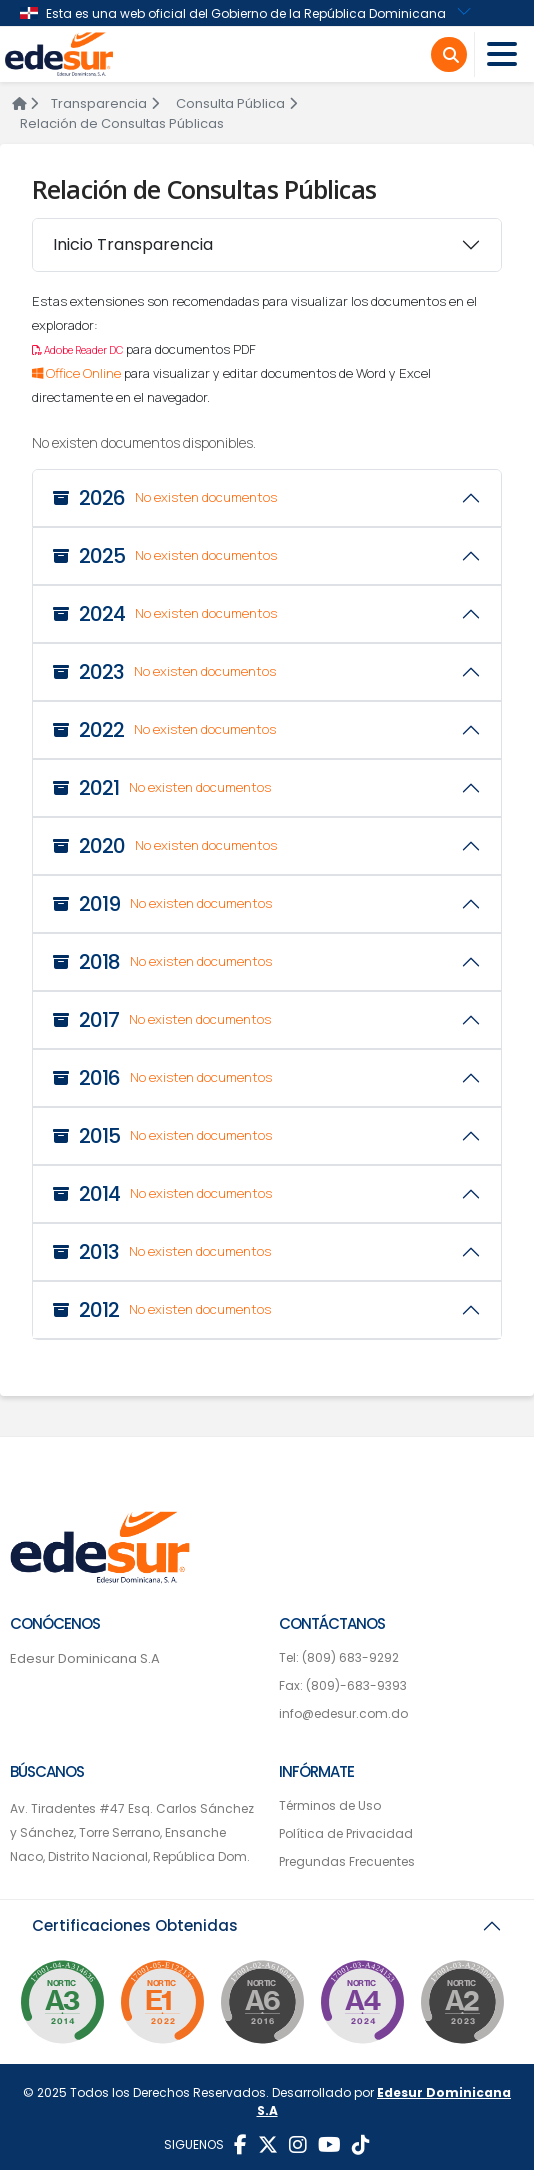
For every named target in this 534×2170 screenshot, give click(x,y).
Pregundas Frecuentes (347, 1861)
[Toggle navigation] (502, 54)
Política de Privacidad (346, 1833)
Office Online (78, 373)
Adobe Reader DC (77, 350)
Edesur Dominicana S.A (85, 1658)
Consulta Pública (236, 103)
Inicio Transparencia (133, 244)
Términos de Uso (330, 1805)
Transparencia (105, 103)
